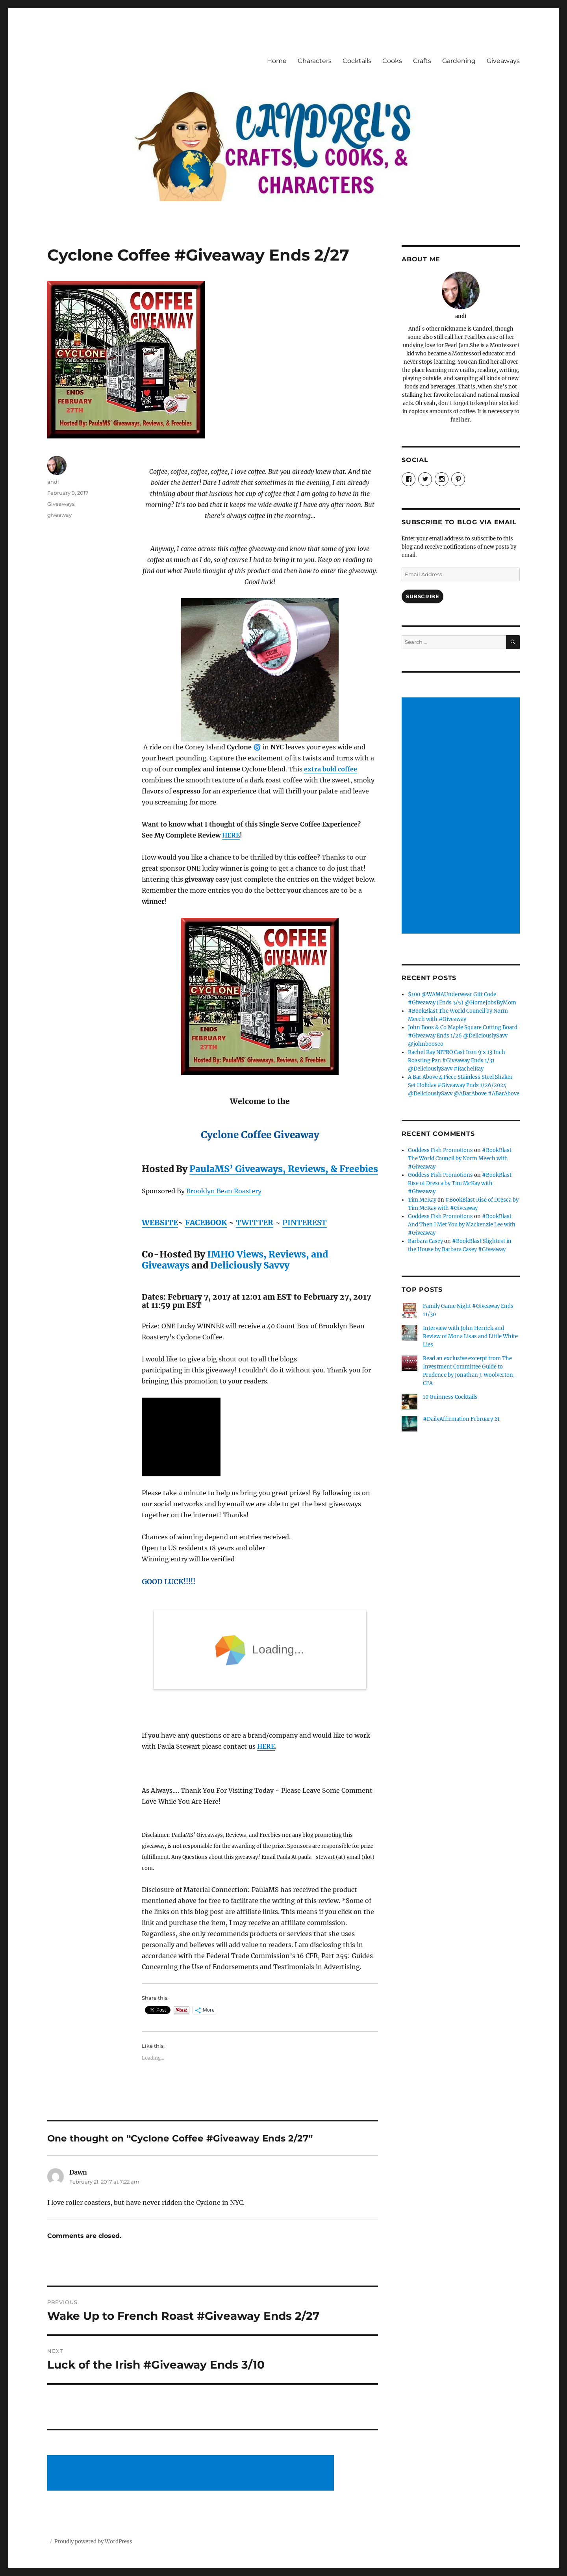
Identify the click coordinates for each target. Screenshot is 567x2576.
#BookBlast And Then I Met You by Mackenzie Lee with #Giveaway (461, 1224)
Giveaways (503, 61)
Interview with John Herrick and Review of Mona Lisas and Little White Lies (470, 1336)
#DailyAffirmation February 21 (461, 1419)
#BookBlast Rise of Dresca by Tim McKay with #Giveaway (459, 1183)
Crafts (422, 61)
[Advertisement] (191, 2473)
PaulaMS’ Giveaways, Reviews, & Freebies (283, 1168)
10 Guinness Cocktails (450, 1397)
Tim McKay (422, 1199)
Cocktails (357, 61)
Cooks (392, 61)
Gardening (459, 61)
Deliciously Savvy (249, 1265)
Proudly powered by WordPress (93, 2541)
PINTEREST (304, 1222)
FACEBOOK (206, 1222)
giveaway (59, 515)
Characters (315, 61)
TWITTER (254, 1222)
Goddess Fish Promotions (440, 1150)
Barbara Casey (425, 1241)
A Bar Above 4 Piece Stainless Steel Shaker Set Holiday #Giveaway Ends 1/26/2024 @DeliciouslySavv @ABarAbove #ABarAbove (463, 1085)
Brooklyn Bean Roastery (223, 1191)
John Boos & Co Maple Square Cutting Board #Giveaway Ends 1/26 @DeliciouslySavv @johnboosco (462, 1035)
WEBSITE (160, 1222)
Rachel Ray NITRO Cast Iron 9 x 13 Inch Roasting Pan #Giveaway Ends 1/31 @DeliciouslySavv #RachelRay (456, 1060)
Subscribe (422, 596)
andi (53, 482)
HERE (231, 835)
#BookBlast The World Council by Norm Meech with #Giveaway (459, 1158)
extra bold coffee (330, 769)
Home (277, 61)
